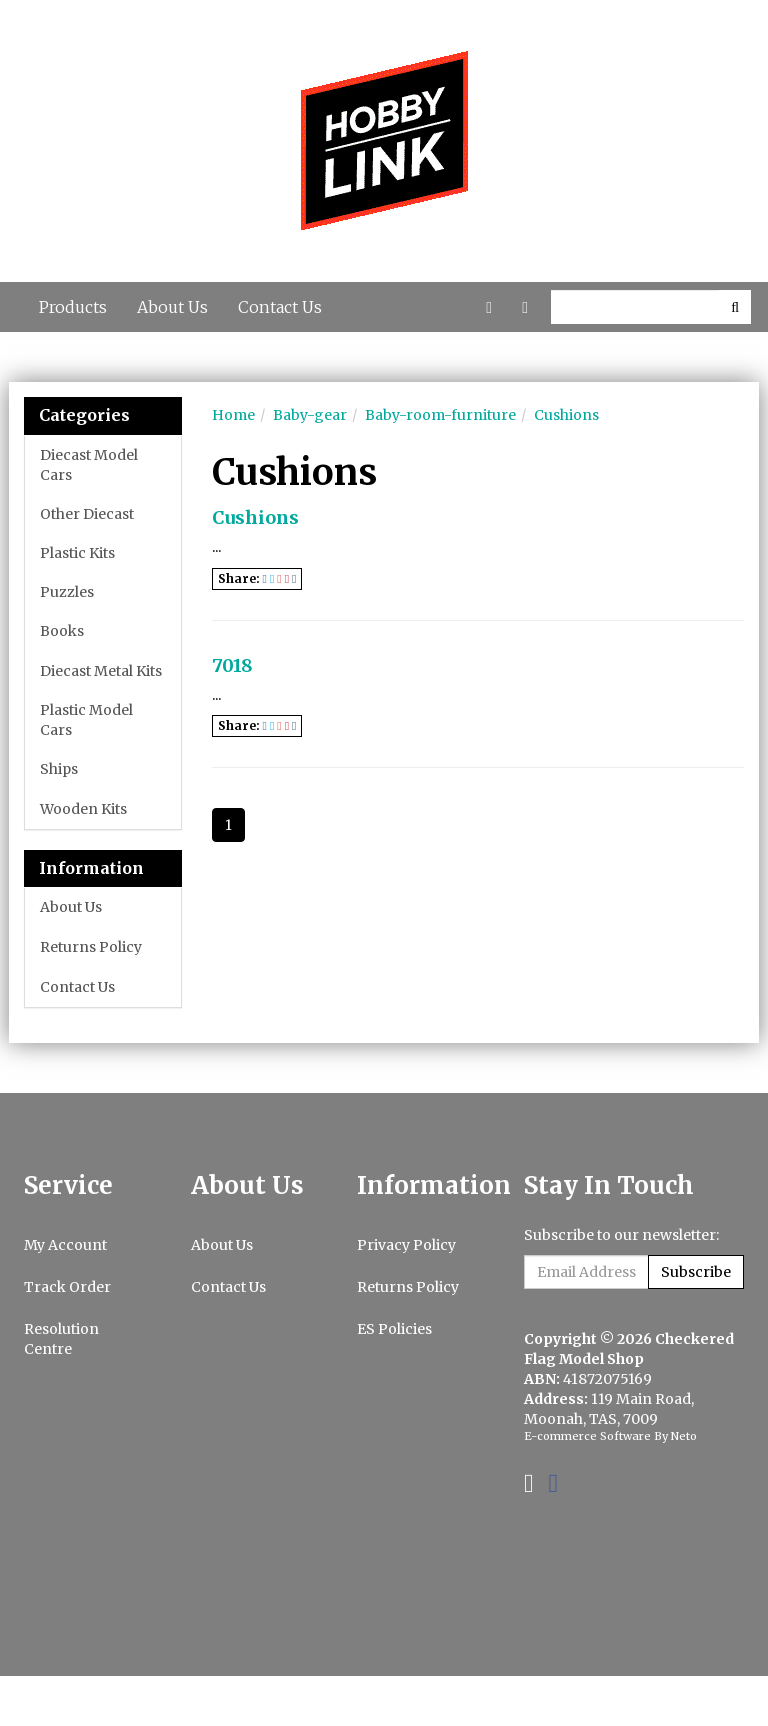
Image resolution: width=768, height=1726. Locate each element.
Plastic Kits (77, 553)
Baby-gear (310, 415)
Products (73, 307)
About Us (172, 307)
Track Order (67, 1287)
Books (62, 631)
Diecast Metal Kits (101, 671)
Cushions (566, 415)
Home (233, 415)
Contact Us (280, 307)
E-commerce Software (587, 1436)
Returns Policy (91, 947)
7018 (232, 665)
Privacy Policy (406, 1245)
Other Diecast (87, 514)
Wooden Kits (83, 809)
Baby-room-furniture (440, 415)
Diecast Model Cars (89, 465)
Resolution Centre (61, 1339)
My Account (65, 1245)
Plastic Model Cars (86, 720)
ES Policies (394, 1329)
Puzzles (67, 592)
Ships (59, 769)
